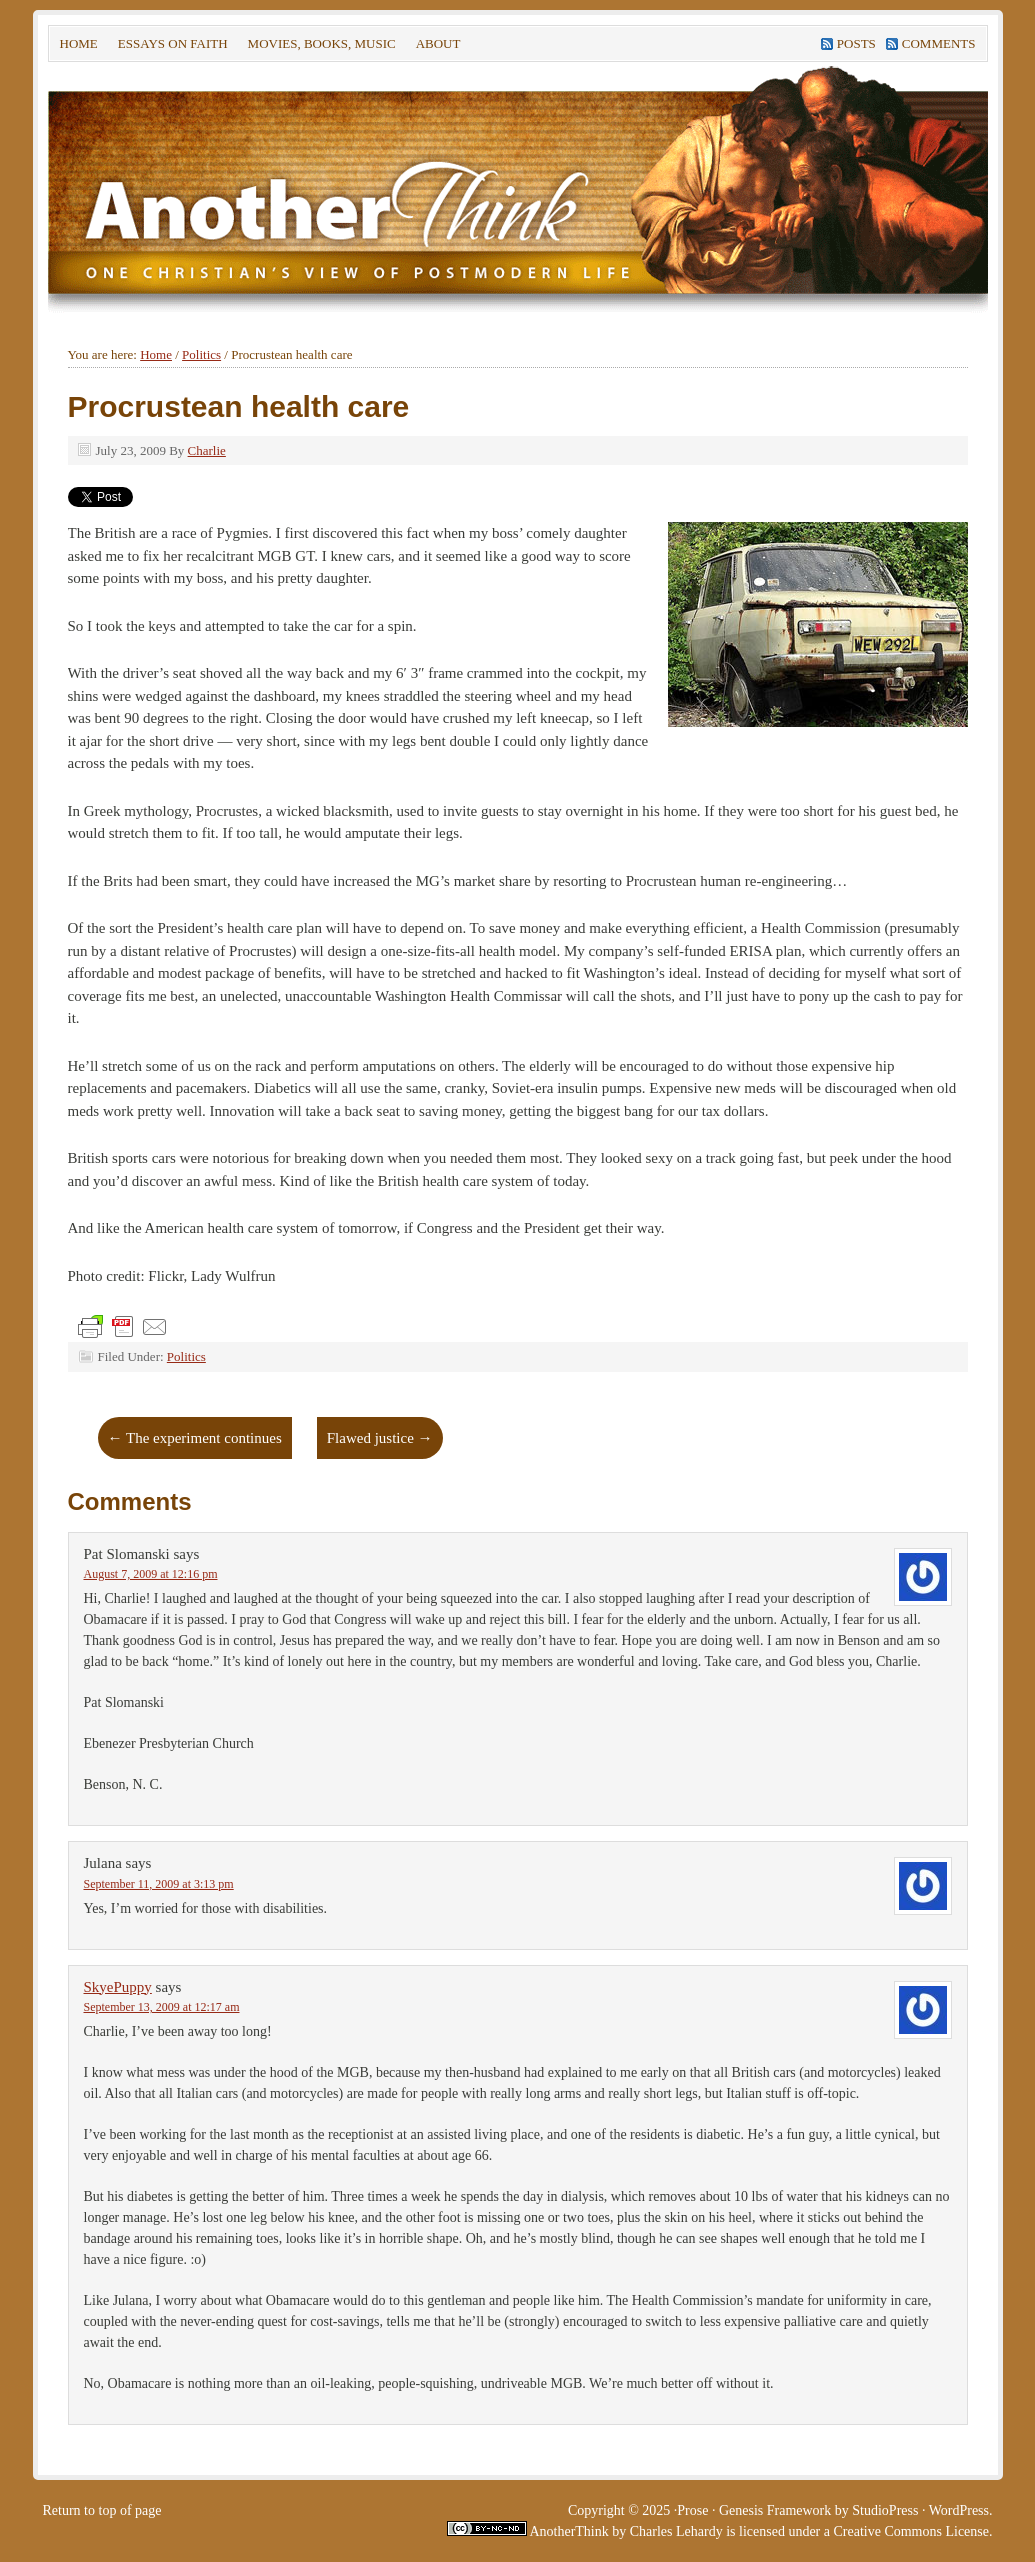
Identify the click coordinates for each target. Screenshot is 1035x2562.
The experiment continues (195, 1438)
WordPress (959, 2510)
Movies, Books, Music (322, 43)
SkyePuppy (118, 1987)
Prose (692, 2510)
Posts (856, 43)
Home (79, 43)
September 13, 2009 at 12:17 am (162, 2007)
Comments (939, 43)
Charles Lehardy (676, 2531)
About (436, 47)
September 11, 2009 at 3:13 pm (159, 1884)
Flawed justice (380, 1438)
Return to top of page (102, 2510)
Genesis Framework (775, 2510)
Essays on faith (173, 43)
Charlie (207, 450)
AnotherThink (568, 2531)
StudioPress (885, 2510)
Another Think (348, 188)
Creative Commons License (911, 2531)
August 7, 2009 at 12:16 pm (151, 1574)
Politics (186, 1356)
